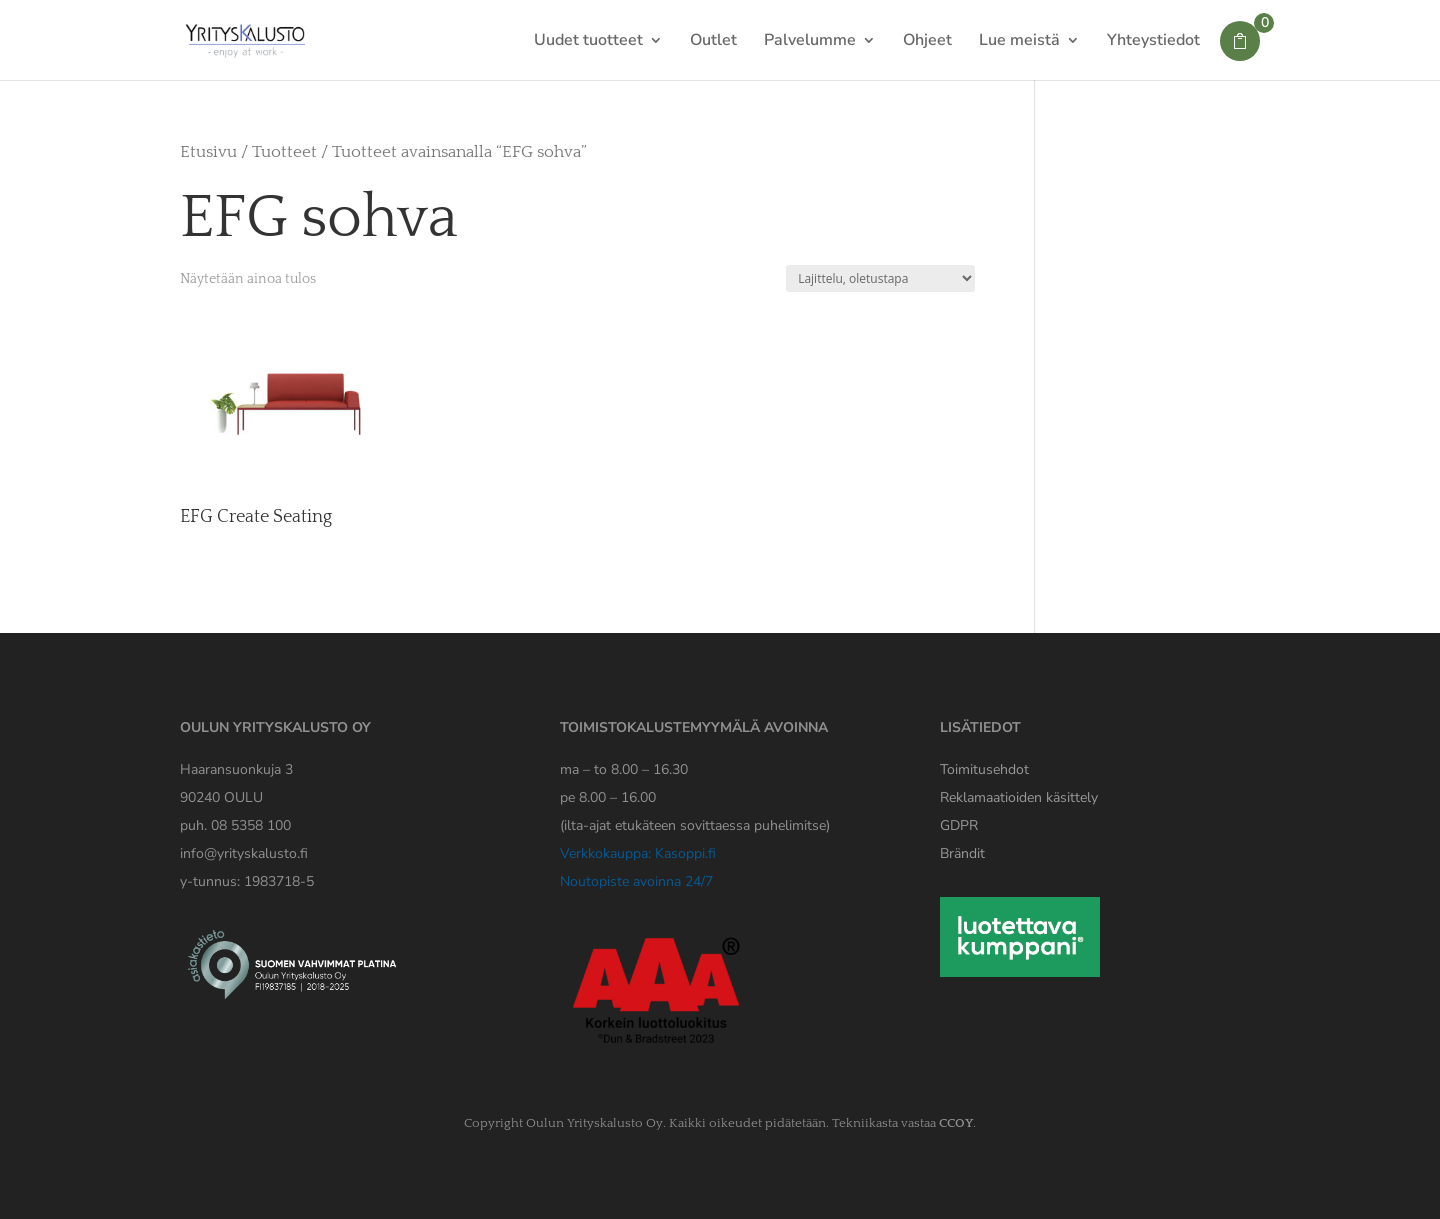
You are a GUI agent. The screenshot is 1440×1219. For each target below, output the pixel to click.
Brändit (962, 853)
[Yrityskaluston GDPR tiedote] (959, 825)
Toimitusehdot (984, 769)
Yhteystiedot (1153, 42)
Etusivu (208, 152)
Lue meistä (1019, 42)
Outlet (713, 42)
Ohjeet (927, 42)
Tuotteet (284, 152)
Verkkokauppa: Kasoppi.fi (638, 853)
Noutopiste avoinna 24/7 (636, 881)
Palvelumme (810, 42)
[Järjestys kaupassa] (880, 278)
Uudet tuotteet (588, 42)
